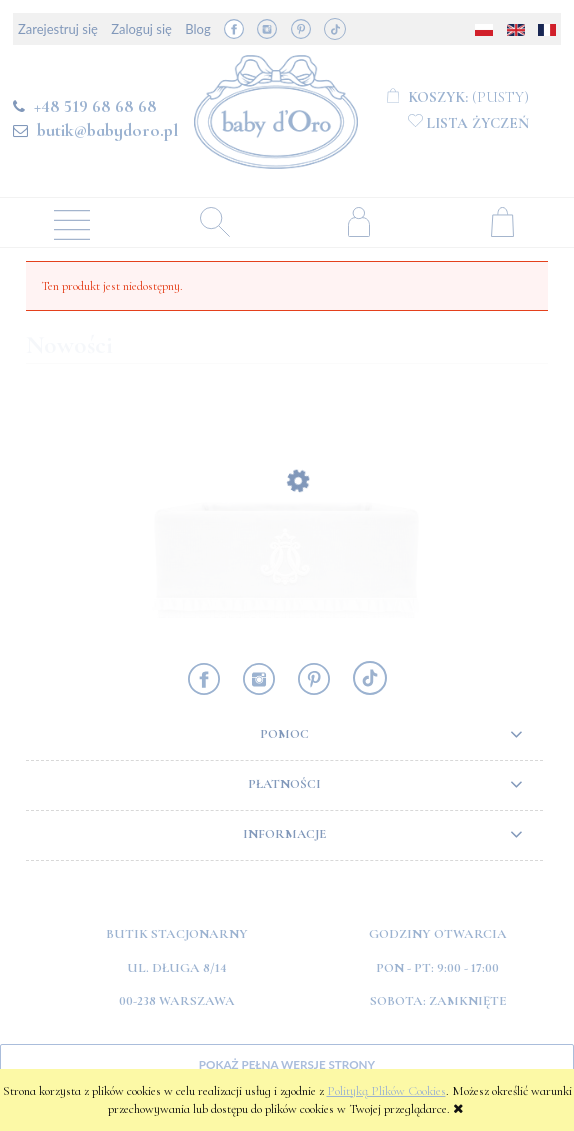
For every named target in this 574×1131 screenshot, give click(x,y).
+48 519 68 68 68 (95, 106)
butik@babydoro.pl (107, 130)
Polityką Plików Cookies (386, 1091)
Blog (197, 29)
